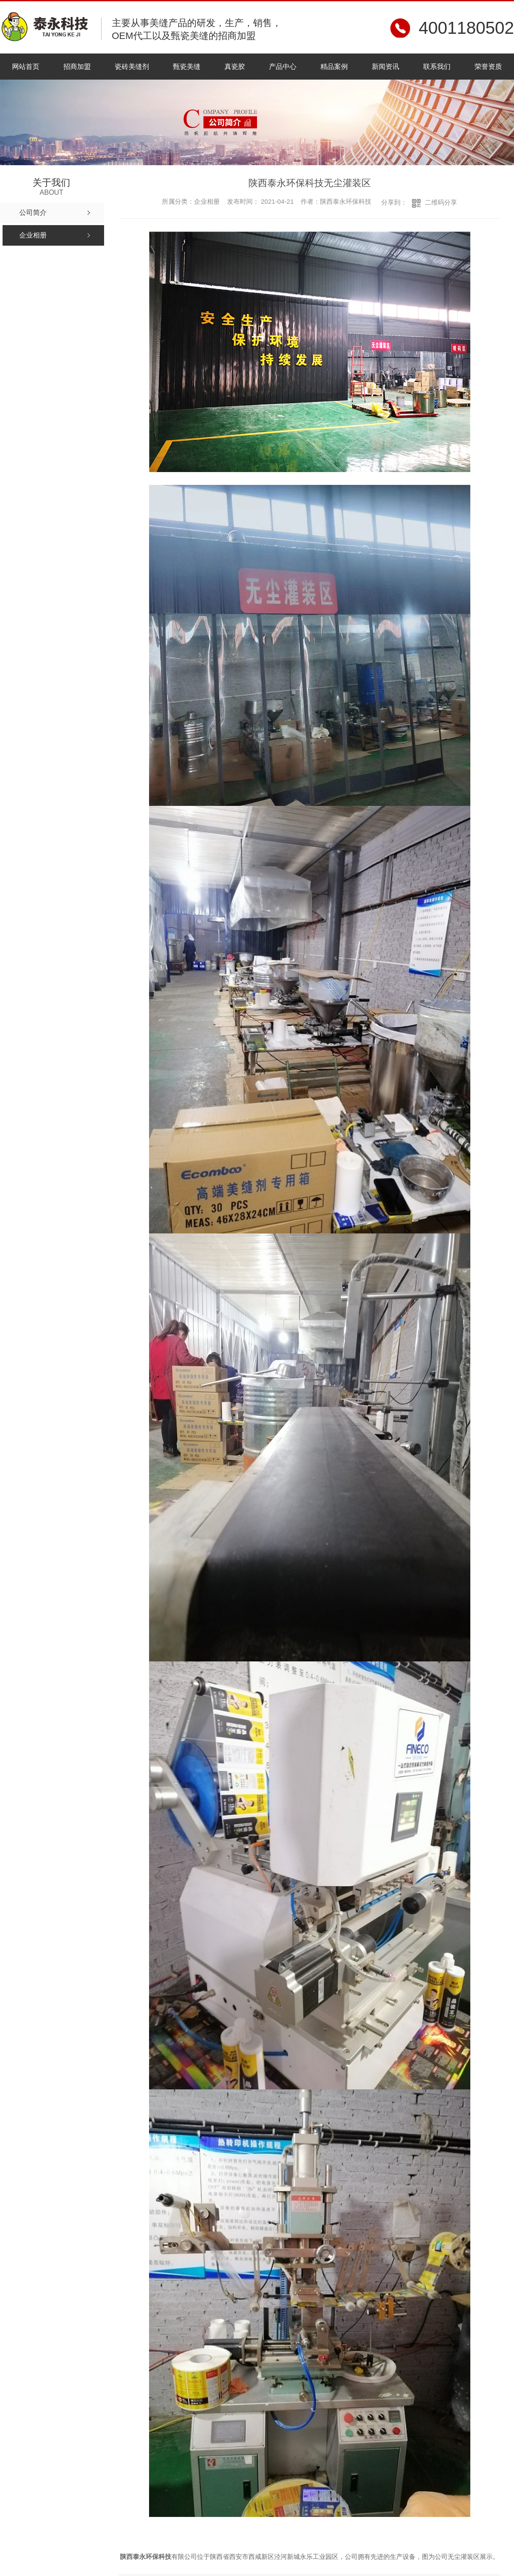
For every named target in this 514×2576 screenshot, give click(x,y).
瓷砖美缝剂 (132, 66)
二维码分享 (441, 202)
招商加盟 (77, 66)
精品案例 (334, 66)
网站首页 (25, 66)
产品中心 (282, 66)
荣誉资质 (488, 66)
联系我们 (437, 66)
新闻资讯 (385, 66)
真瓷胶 (234, 66)
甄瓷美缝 (186, 66)
